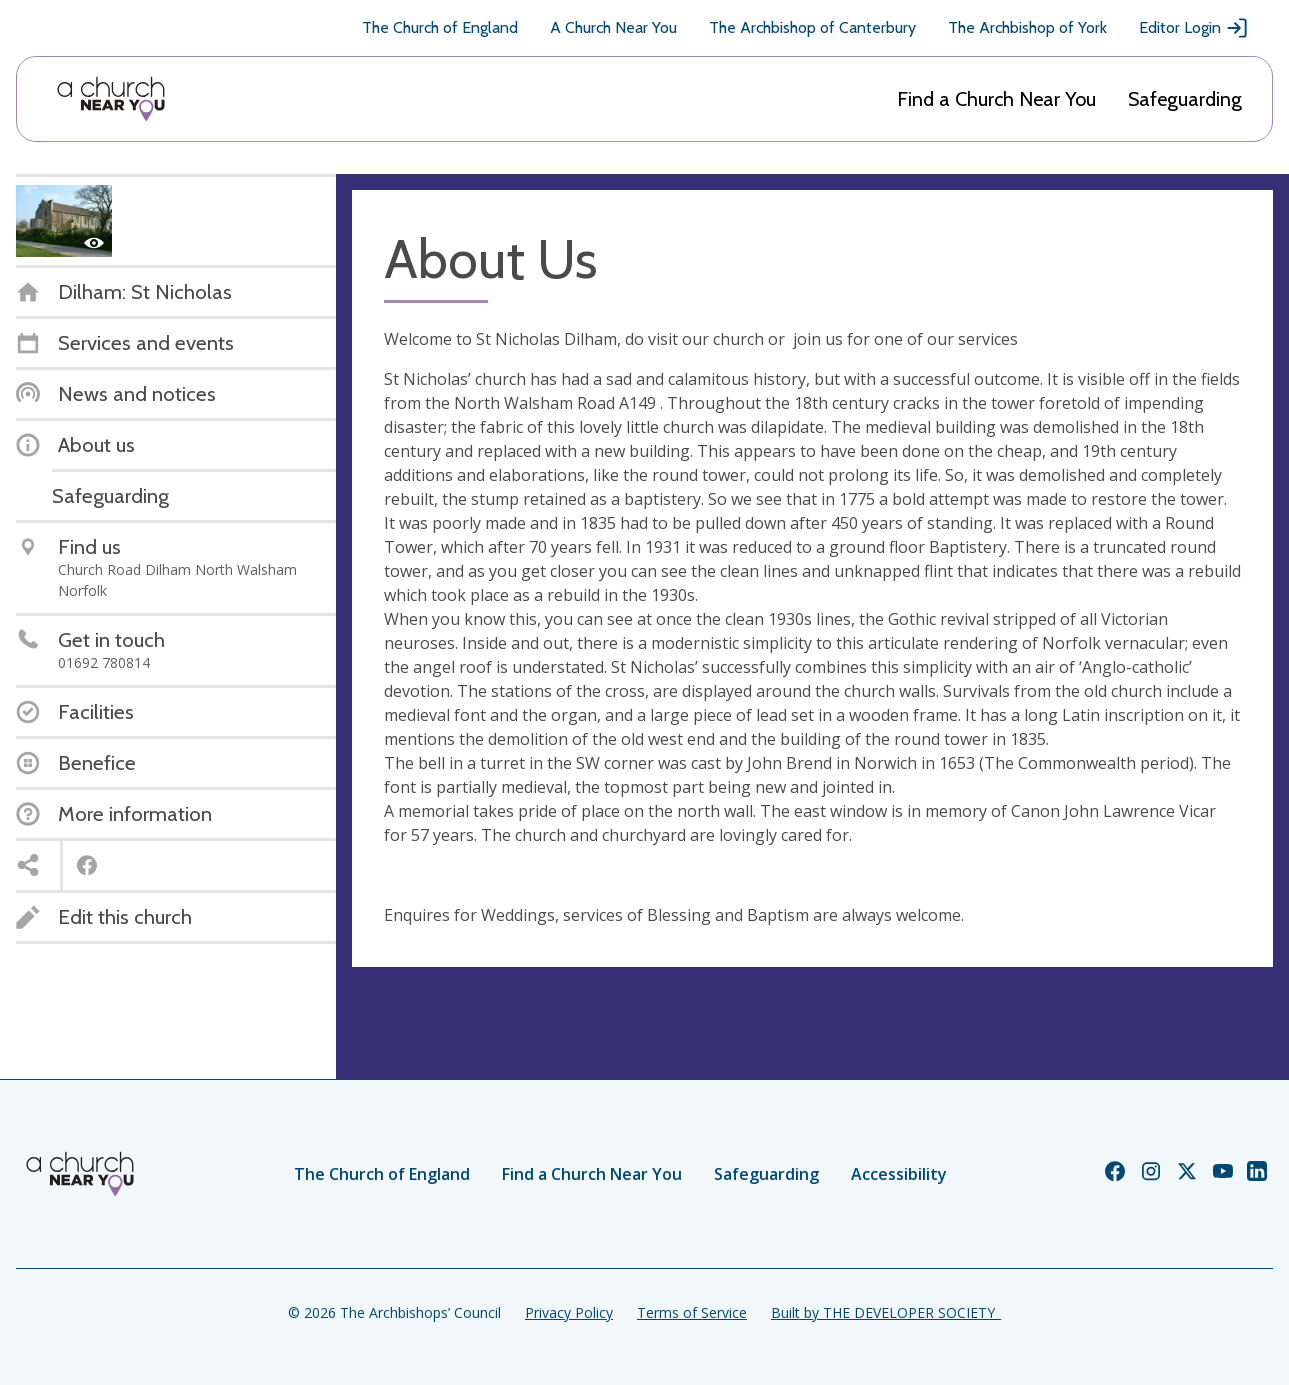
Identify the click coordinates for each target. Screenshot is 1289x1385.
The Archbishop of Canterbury (812, 27)
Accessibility (899, 1174)
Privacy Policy (569, 1312)
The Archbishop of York (1027, 27)
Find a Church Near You (996, 99)
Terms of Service (692, 1312)
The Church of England (440, 27)
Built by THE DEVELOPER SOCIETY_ (886, 1312)
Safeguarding (1185, 99)
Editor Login (1194, 28)
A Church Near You (613, 27)
